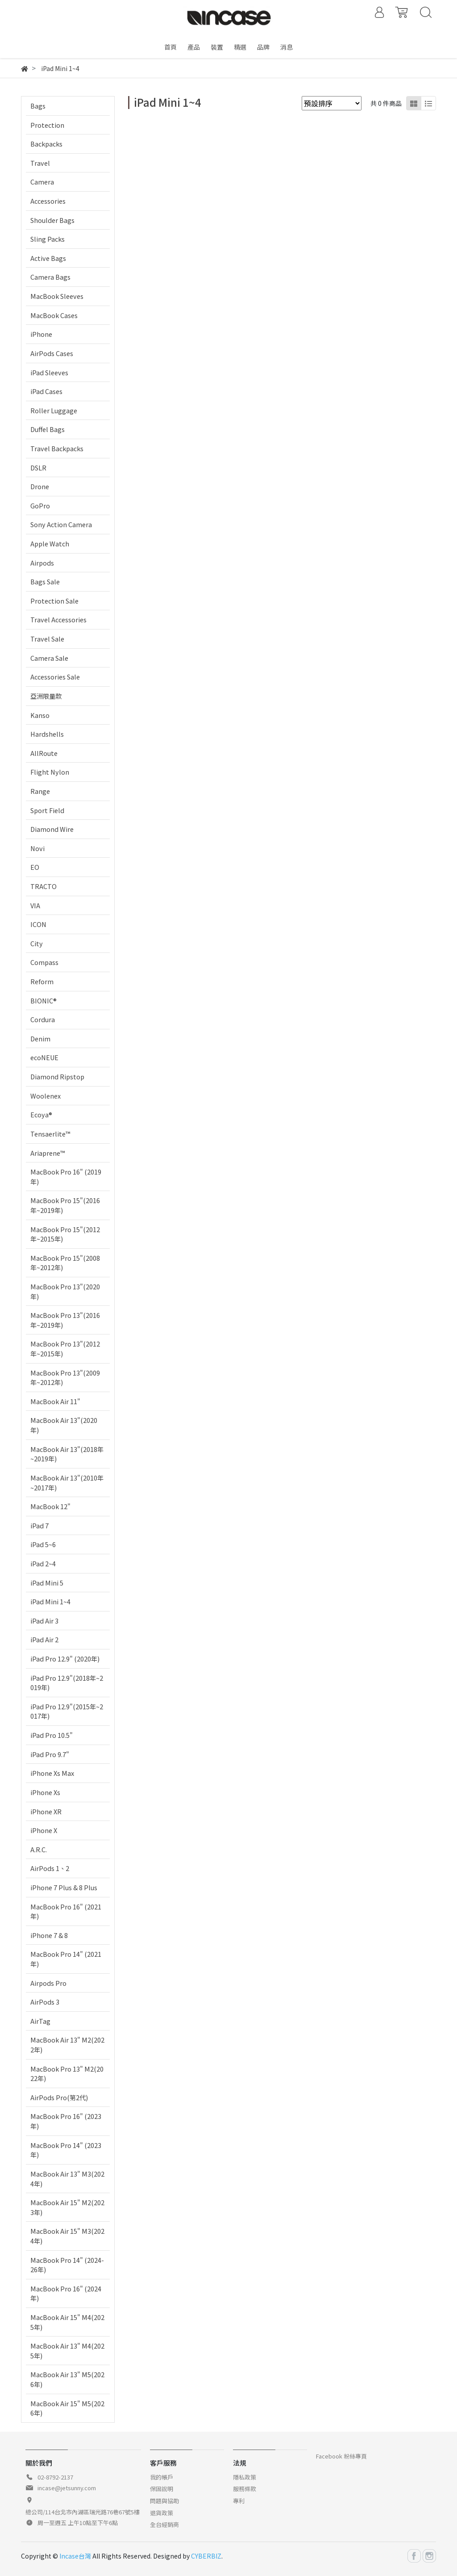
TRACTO (43, 886)
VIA (35, 905)
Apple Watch (49, 543)
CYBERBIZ (206, 2555)
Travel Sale (47, 638)
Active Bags (48, 258)
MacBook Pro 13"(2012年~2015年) (65, 1348)
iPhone (41, 334)
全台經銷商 (164, 2524)
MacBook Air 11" (55, 1401)
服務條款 (244, 2488)
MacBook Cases (54, 315)
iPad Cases (46, 391)
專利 (239, 2500)
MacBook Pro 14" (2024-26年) (67, 2264)
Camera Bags (50, 276)
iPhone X (43, 1830)
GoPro (40, 505)
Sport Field (47, 810)
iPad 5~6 (43, 1544)
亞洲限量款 (46, 696)
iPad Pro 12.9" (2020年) (65, 1658)
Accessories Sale (55, 676)
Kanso (40, 715)
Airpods (42, 562)
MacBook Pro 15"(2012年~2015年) (65, 1234)
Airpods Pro (48, 1983)
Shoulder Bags (52, 220)
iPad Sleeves (49, 372)
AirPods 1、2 (49, 1868)
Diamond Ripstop (57, 1076)
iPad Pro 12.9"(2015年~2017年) (66, 1711)
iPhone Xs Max (52, 1773)
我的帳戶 (161, 2477)
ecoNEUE (44, 1057)
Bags (38, 105)
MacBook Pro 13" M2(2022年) (67, 2073)
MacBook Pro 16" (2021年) (65, 1911)
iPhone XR (46, 1811)
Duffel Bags (47, 429)
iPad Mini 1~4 (50, 1601)
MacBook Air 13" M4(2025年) (67, 2350)
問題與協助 (164, 2500)
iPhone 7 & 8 (49, 1935)
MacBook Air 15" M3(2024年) (67, 2235)
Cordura (42, 1019)
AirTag (40, 2021)
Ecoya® (41, 1114)
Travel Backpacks (56, 448)
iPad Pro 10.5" (51, 1735)
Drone (39, 486)
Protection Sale (54, 600)
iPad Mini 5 (46, 1582)
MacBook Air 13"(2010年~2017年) (67, 1482)
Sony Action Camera (61, 524)
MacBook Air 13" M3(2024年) (67, 2178)
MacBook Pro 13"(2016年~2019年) (65, 1320)
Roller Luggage (53, 410)
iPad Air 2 (44, 1639)
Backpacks (46, 143)
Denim (40, 1038)
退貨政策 (161, 2513)
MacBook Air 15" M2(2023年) (67, 2207)
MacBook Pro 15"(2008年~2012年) (65, 1262)
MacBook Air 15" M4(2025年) (67, 2322)
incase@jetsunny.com (66, 2488)
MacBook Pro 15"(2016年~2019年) (65, 1205)
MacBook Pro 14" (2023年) (65, 2150)
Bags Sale (45, 581)
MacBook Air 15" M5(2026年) (67, 2408)
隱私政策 (244, 2477)
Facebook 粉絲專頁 (341, 2456)
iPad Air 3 (44, 1620)
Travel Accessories (58, 619)
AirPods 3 (44, 2001)
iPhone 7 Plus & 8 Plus (63, 1887)
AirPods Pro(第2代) (59, 2097)
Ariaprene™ (47, 1153)
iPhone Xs (45, 1792)
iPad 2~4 (43, 1563)
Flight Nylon (49, 771)
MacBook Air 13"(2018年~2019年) (67, 1454)
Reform (42, 981)
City (36, 943)
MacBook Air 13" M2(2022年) (67, 2044)
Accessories (48, 201)
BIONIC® (43, 1000)
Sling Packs (47, 238)
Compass (44, 962)
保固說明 (161, 2488)
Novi (37, 848)
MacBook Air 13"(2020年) (63, 1425)
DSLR (38, 467)
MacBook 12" (50, 1506)
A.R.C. (38, 1849)
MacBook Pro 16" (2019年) (65, 1176)
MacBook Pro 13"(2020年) (65, 1291)
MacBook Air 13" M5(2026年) (67, 2379)
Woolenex (45, 1095)
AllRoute (44, 753)
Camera (42, 181)
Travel (40, 163)
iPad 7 (39, 1525)
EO (34, 867)
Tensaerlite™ (50, 1133)
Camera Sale (49, 658)
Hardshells (47, 733)
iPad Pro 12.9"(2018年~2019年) (66, 1682)
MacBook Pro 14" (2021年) (65, 1958)
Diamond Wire (52, 829)
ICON (38, 924)
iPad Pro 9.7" (49, 1754)
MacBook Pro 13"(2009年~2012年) (65, 1377)
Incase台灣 (75, 2555)
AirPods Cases (51, 353)
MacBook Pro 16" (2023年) (65, 2121)
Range (40, 791)
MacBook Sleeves (56, 296)
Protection (47, 125)
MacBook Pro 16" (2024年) (65, 2293)
